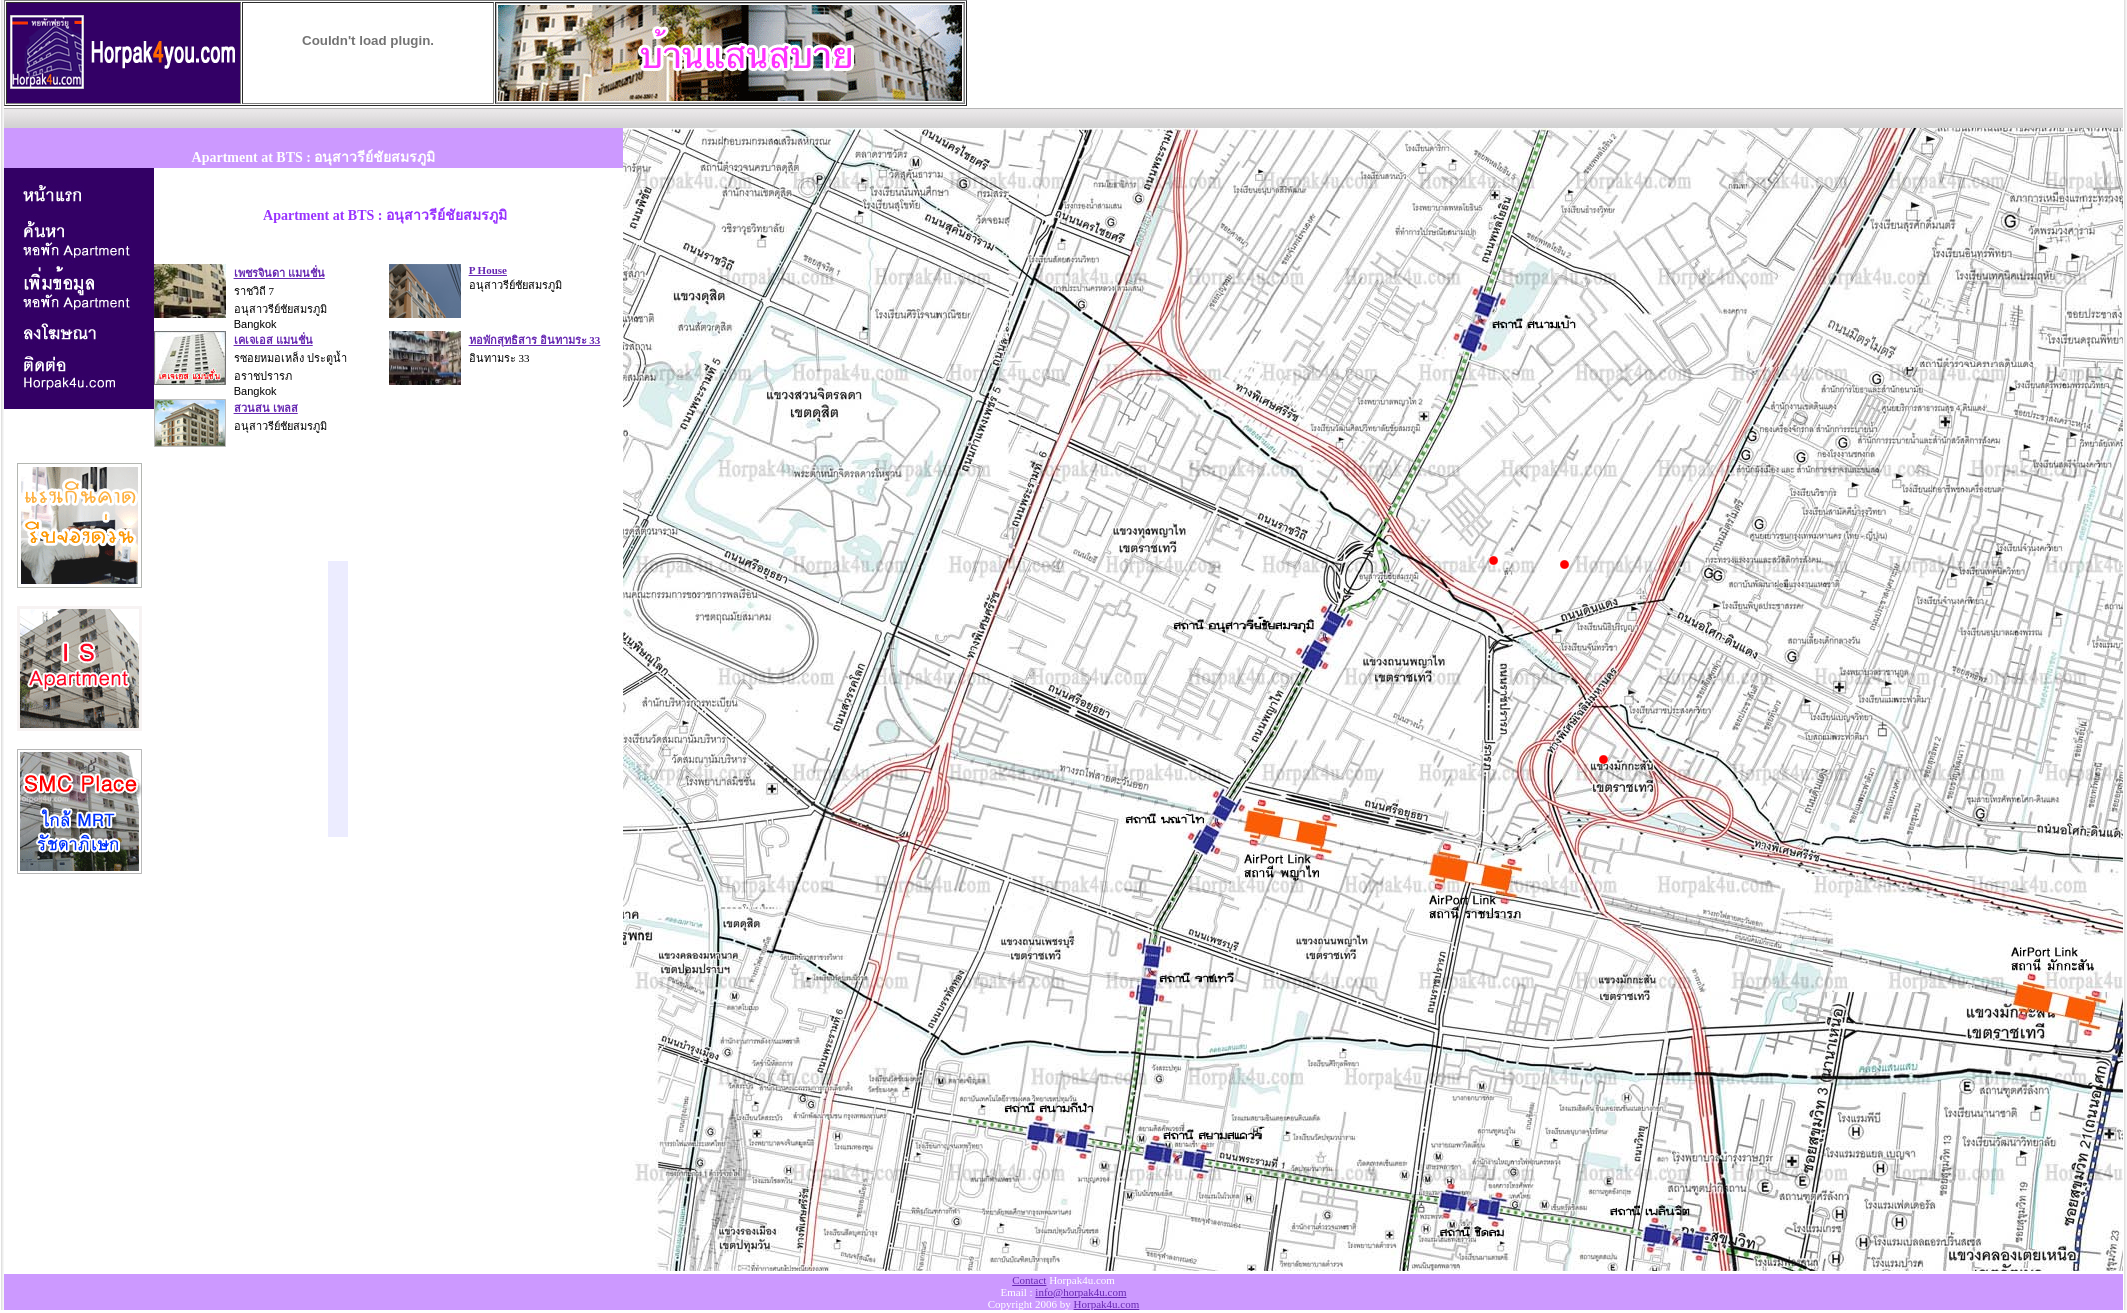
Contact (1029, 1280)
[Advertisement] (368, 115)
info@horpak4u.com (1080, 1292)
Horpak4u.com (1107, 1304)
